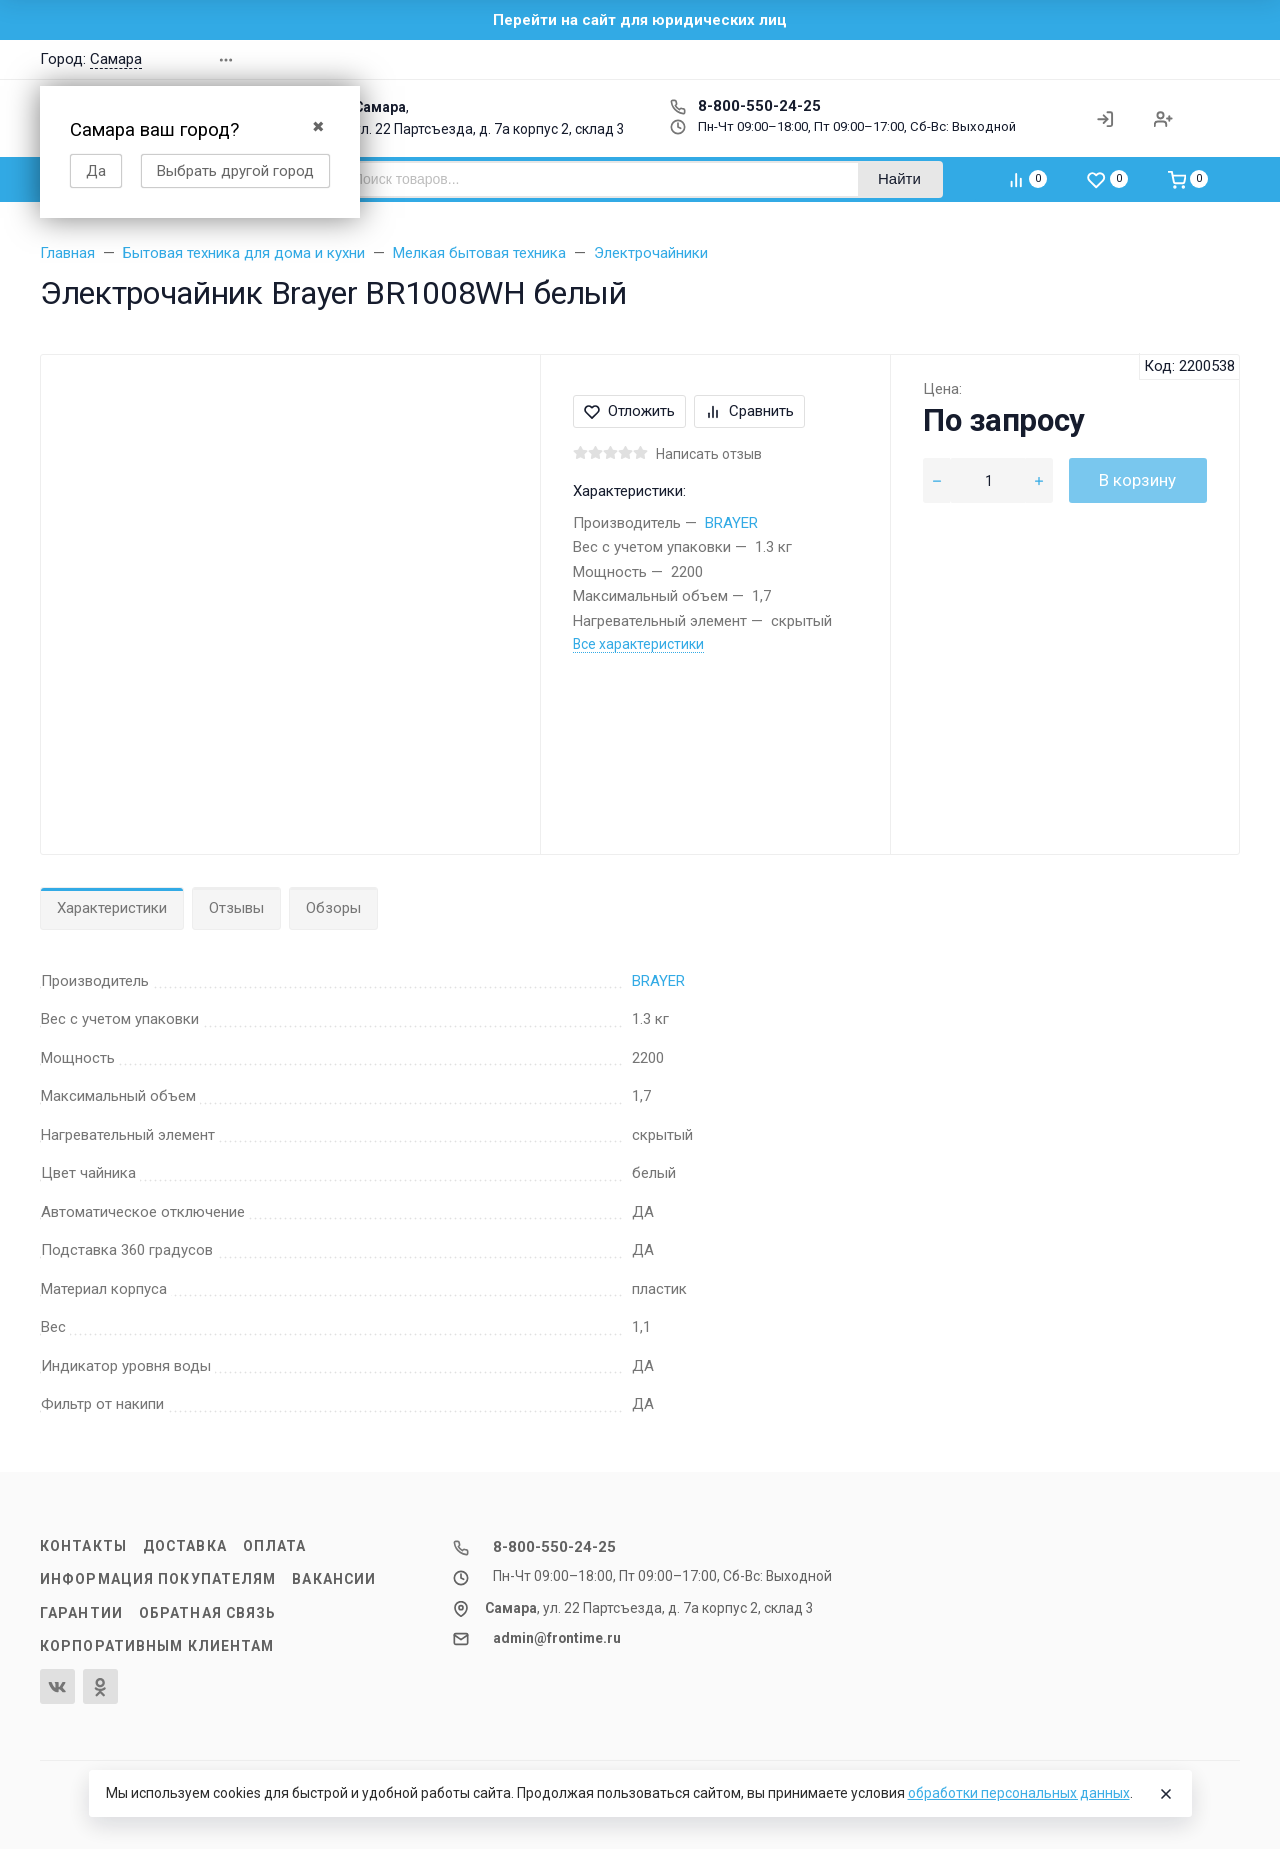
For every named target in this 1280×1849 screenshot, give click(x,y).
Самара (116, 59)
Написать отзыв (709, 454)
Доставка (185, 1546)
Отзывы (236, 908)
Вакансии (334, 1579)
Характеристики (112, 908)
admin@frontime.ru (557, 1638)
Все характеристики (638, 644)
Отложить (629, 411)
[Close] (1166, 1794)
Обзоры (333, 908)
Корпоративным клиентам (157, 1646)
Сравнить (749, 411)
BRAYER (731, 523)
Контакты (83, 1546)
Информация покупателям (158, 1579)
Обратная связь (208, 1613)
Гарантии (81, 1613)
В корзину (1137, 480)
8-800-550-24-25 (745, 106)
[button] (1054, 59)
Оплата (275, 1546)
